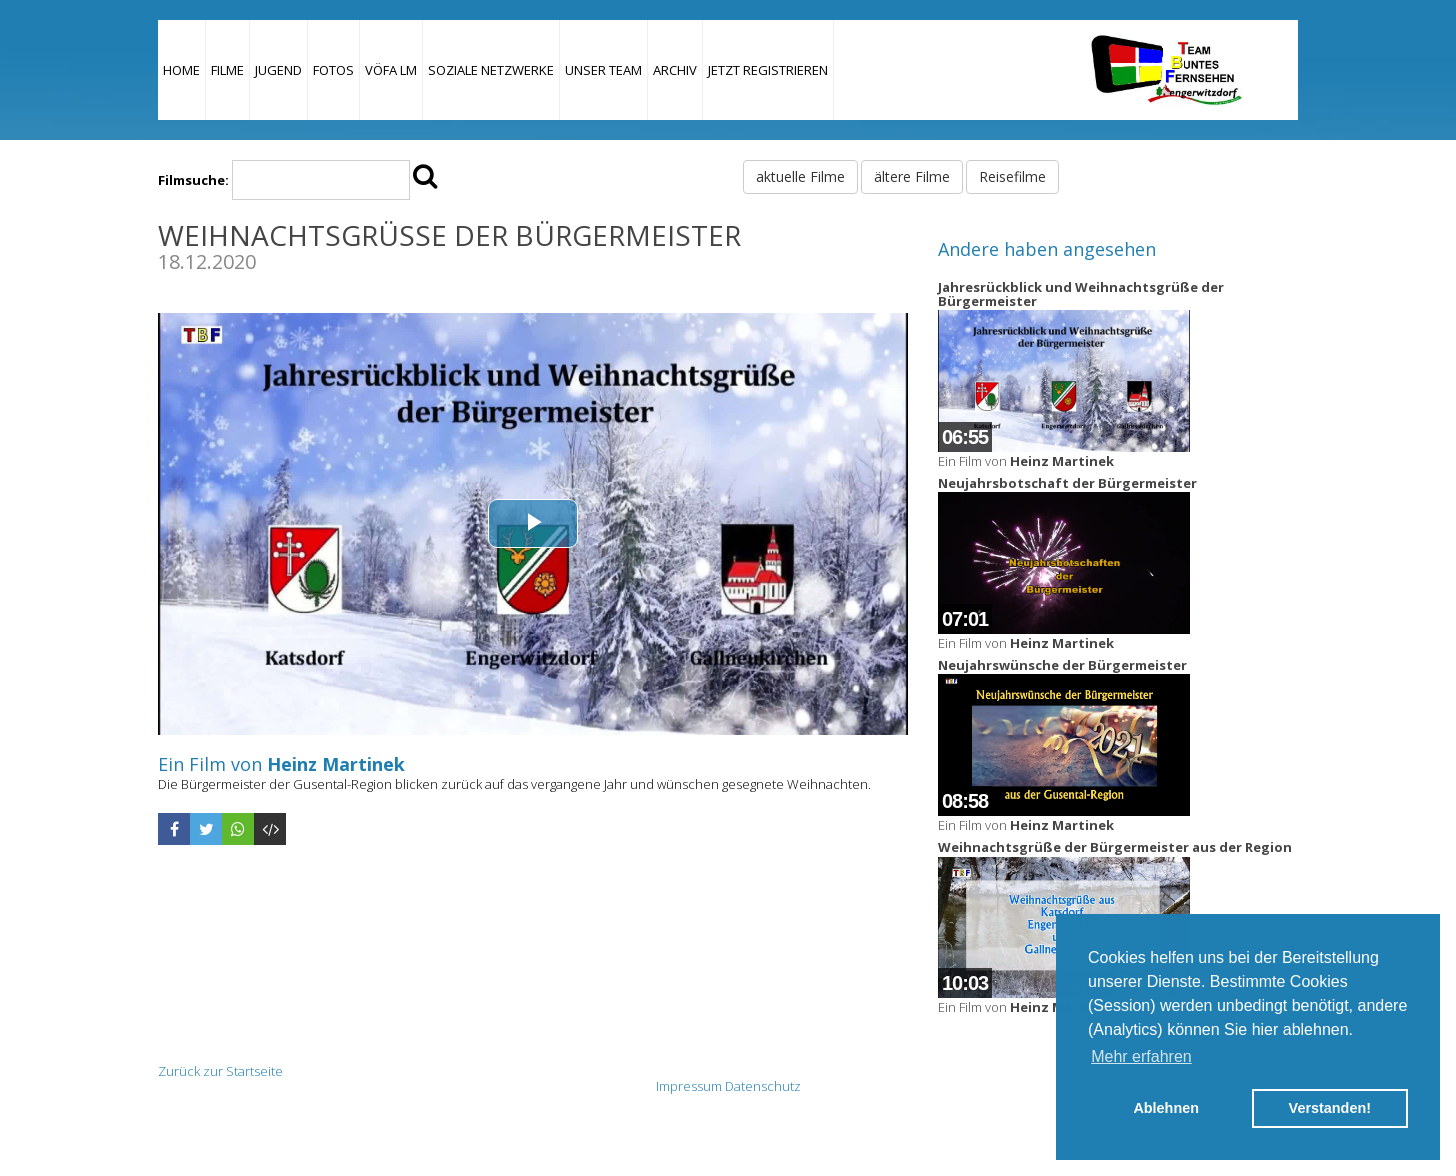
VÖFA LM (391, 70)
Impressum (689, 1086)
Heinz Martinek (336, 764)
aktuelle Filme (800, 176)
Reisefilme (1012, 176)
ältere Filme (912, 176)
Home (181, 70)
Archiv (675, 70)
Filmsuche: (193, 180)
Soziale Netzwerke (491, 70)
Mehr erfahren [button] (1141, 1056)
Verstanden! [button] (1330, 1108)
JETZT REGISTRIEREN (768, 70)
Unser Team (603, 70)
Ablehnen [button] (1166, 1108)
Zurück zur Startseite (220, 1071)
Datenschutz (763, 1086)
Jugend (278, 70)
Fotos (333, 70)
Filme (227, 70)
